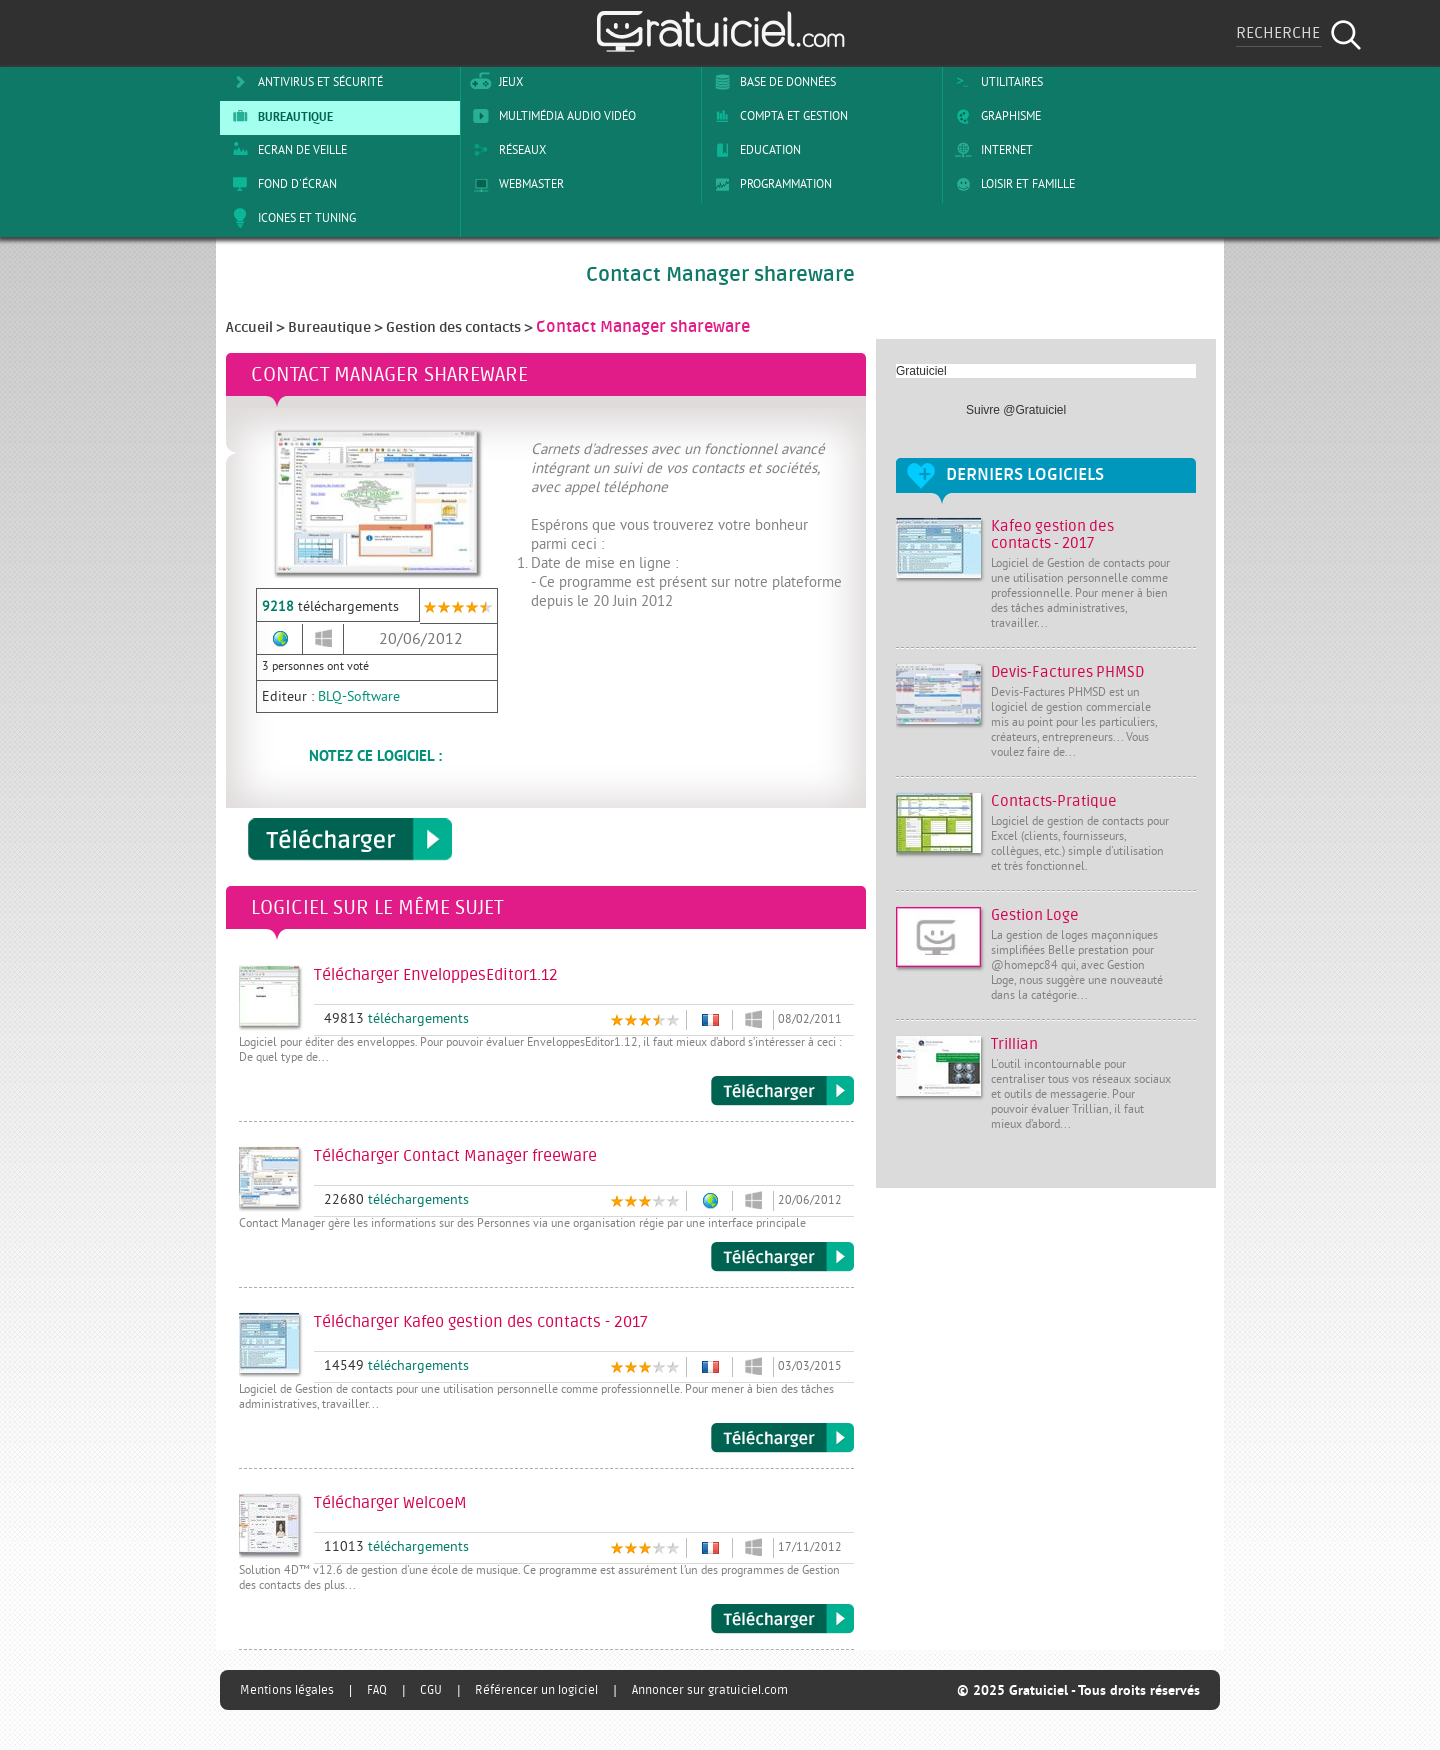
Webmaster (515, 184)
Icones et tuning (290, 218)
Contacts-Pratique (1054, 801)
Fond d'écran (281, 184)
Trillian (1014, 1044)
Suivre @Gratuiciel (1016, 410)
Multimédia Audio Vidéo (551, 116)
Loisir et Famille (1011, 184)
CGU (431, 1690)
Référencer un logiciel (536, 1690)
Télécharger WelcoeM (782, 1619)
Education (754, 150)
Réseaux (506, 150)
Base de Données (771, 82)
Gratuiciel (921, 371)
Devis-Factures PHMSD (1067, 672)
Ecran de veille (286, 150)
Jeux (494, 82)
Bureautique (279, 116)
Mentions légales (287, 1690)
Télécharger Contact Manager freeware (782, 1257)
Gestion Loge (1035, 915)
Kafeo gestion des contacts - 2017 (1052, 535)
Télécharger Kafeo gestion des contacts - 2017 (782, 1438)
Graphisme (994, 116)
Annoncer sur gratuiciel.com (710, 1690)
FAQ (377, 1690)
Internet (990, 150)
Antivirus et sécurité (304, 82)
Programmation (769, 184)
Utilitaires (995, 82)
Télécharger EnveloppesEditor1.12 (782, 1091)
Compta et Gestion (777, 116)
